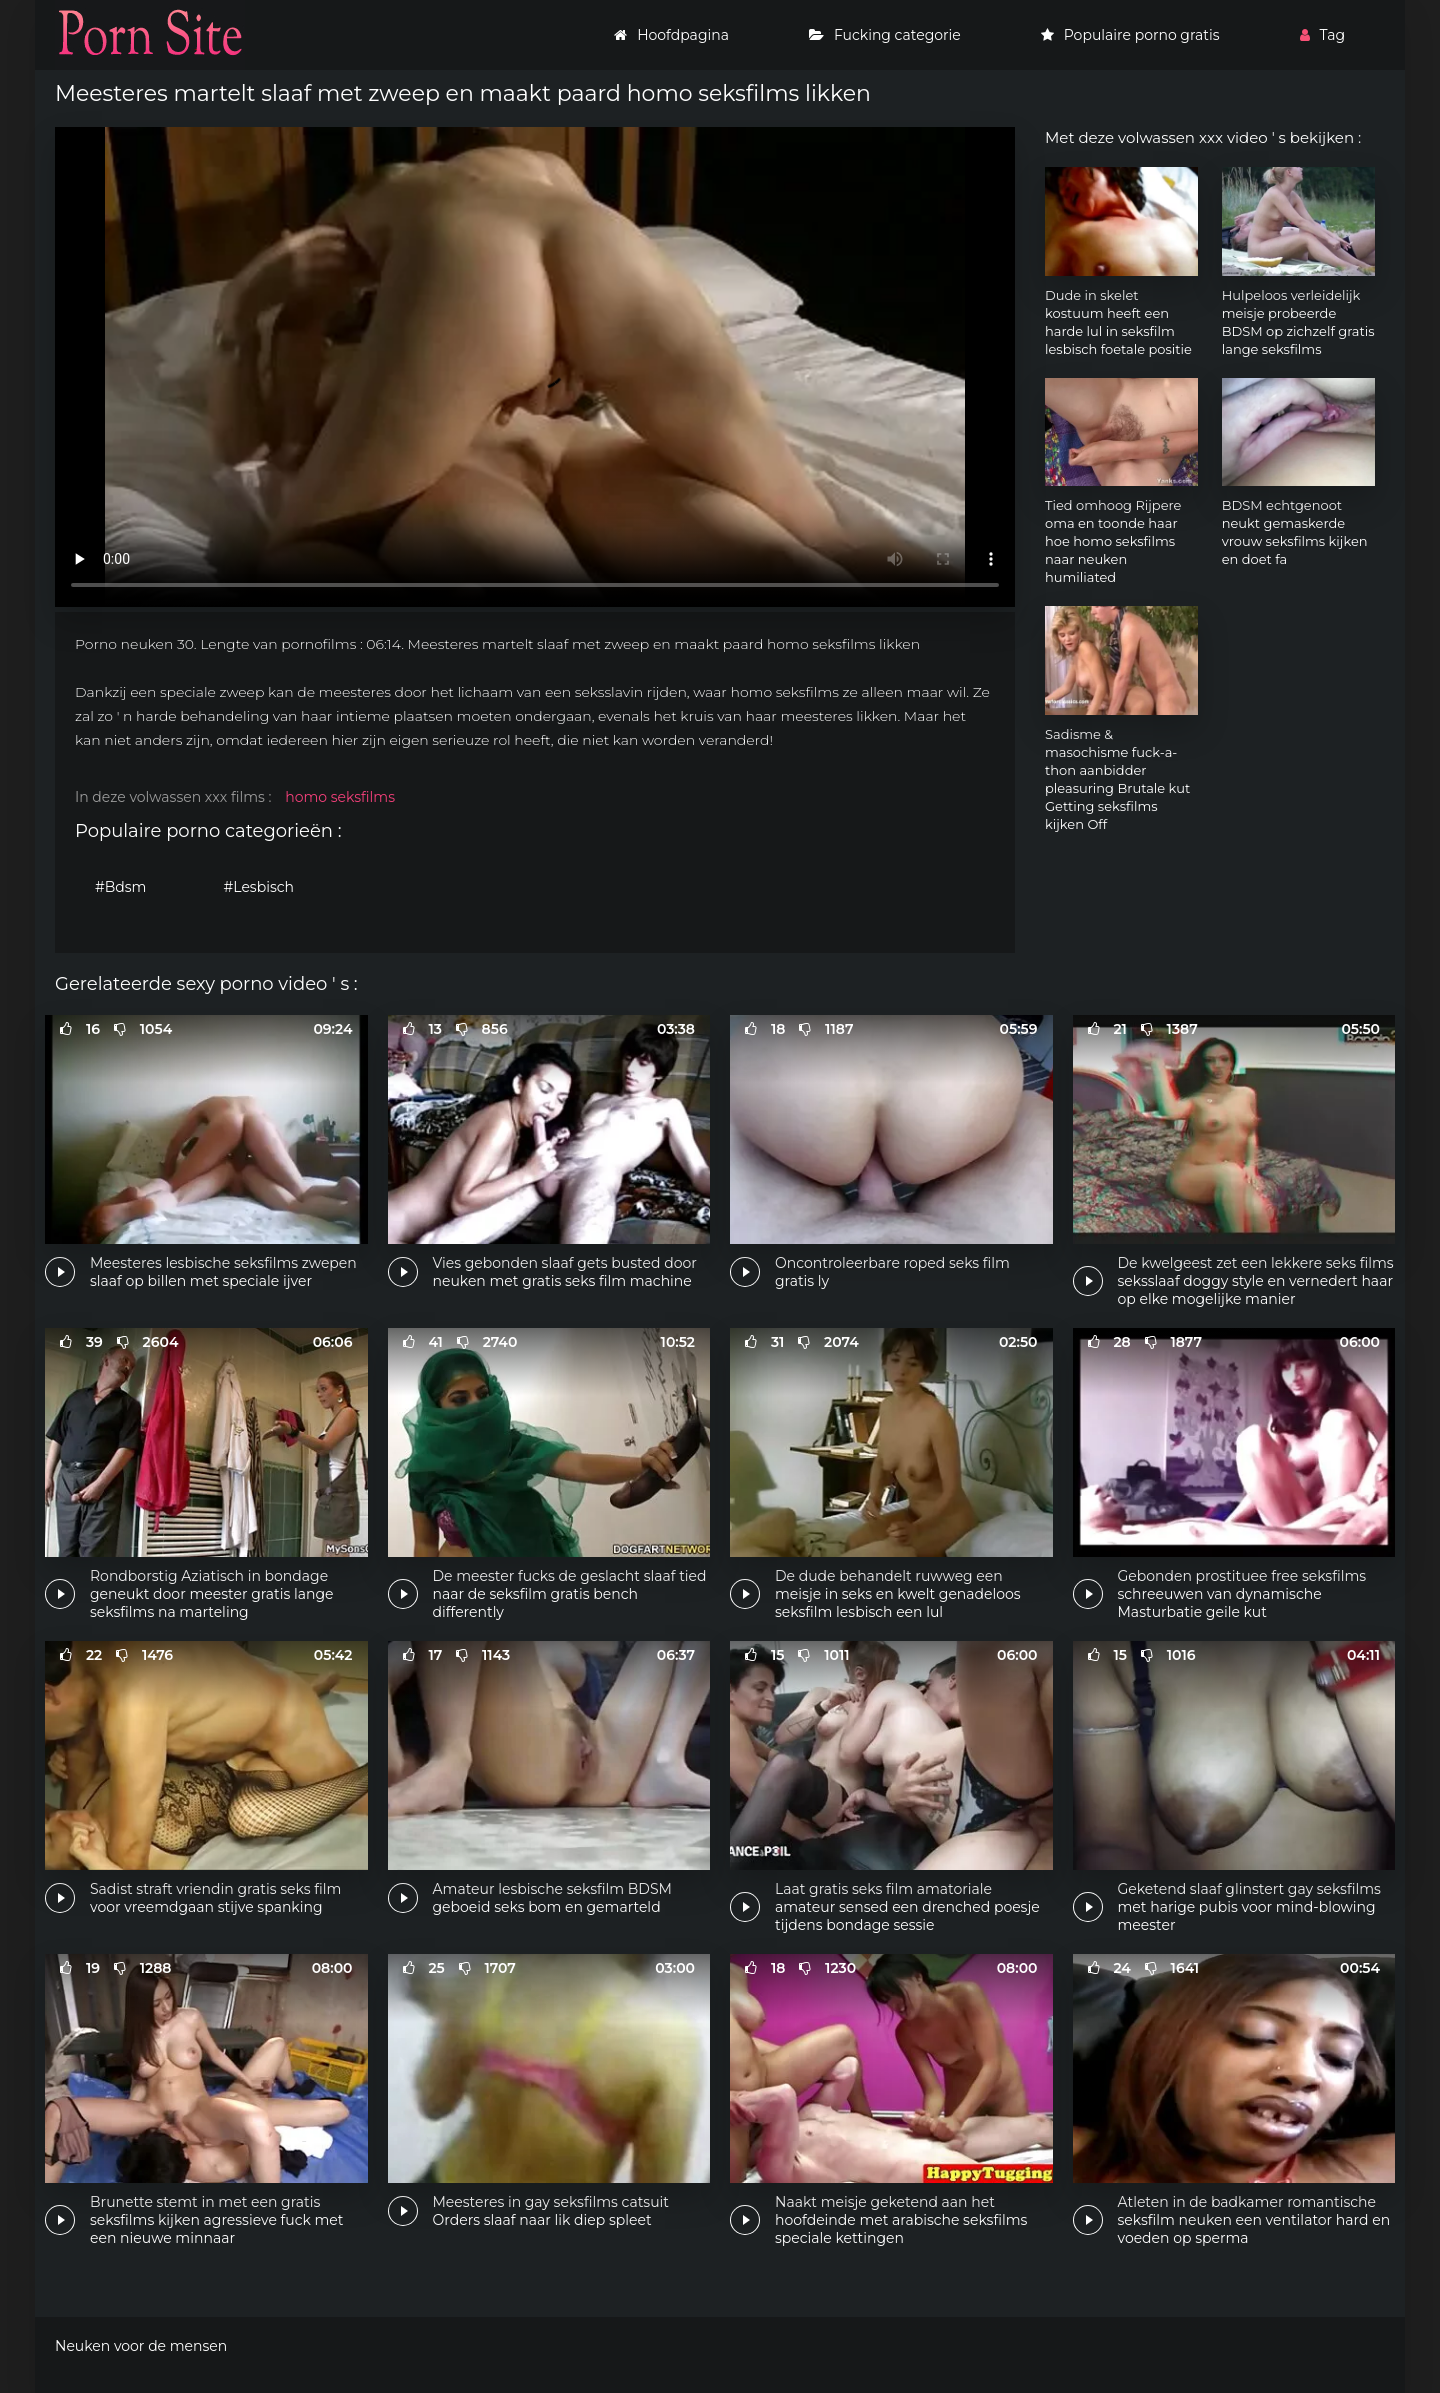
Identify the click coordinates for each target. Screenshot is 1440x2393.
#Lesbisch (259, 887)
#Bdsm (120, 887)
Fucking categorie (885, 35)
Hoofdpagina (671, 35)
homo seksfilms (340, 797)
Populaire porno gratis (1130, 35)
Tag (1322, 35)
